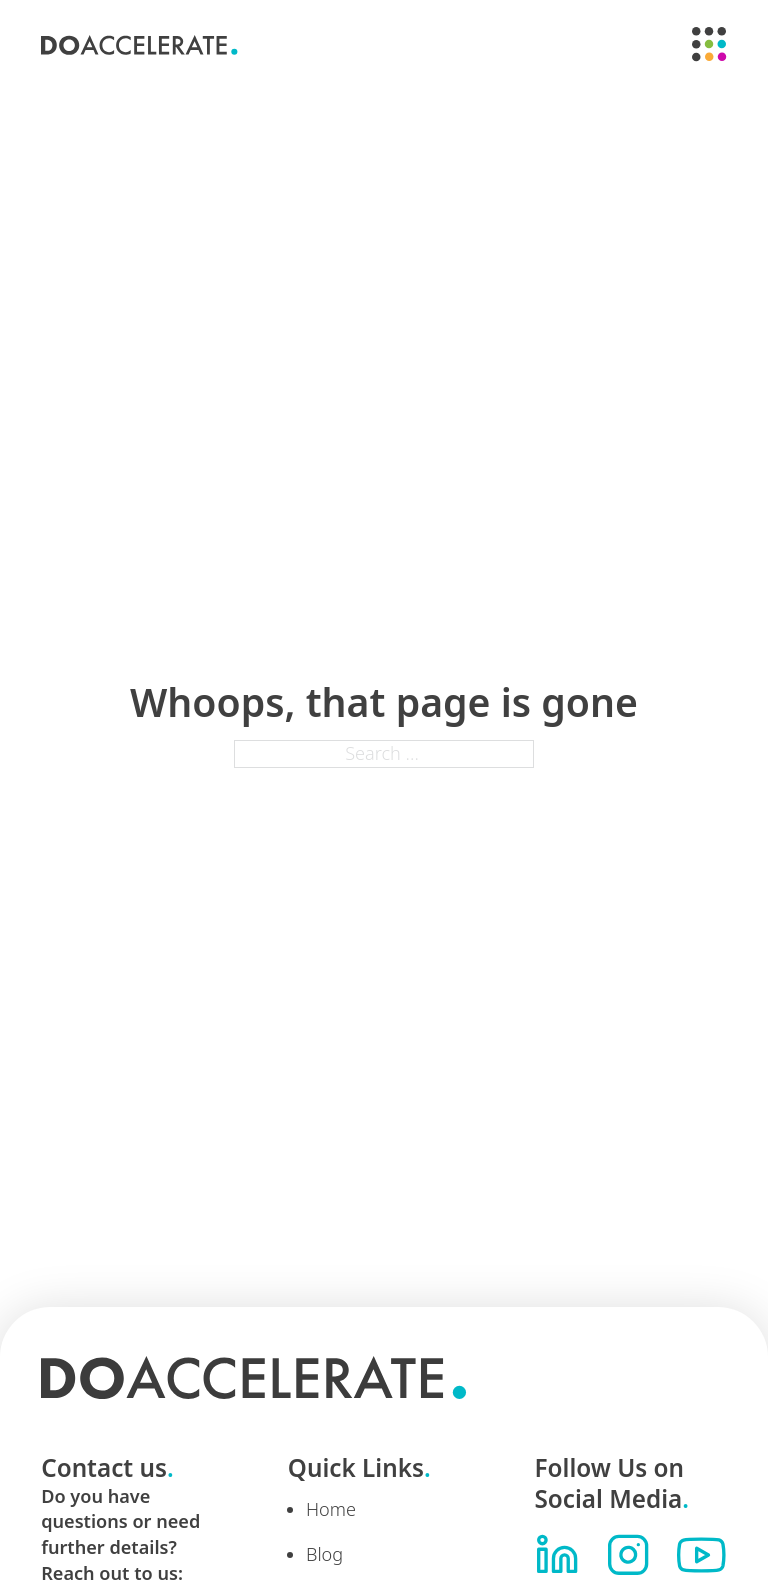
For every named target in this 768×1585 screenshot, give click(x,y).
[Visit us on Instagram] (628, 1555)
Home (331, 1509)
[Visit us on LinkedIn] (557, 1555)
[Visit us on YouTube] (701, 1555)
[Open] (709, 44)
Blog (324, 1554)
